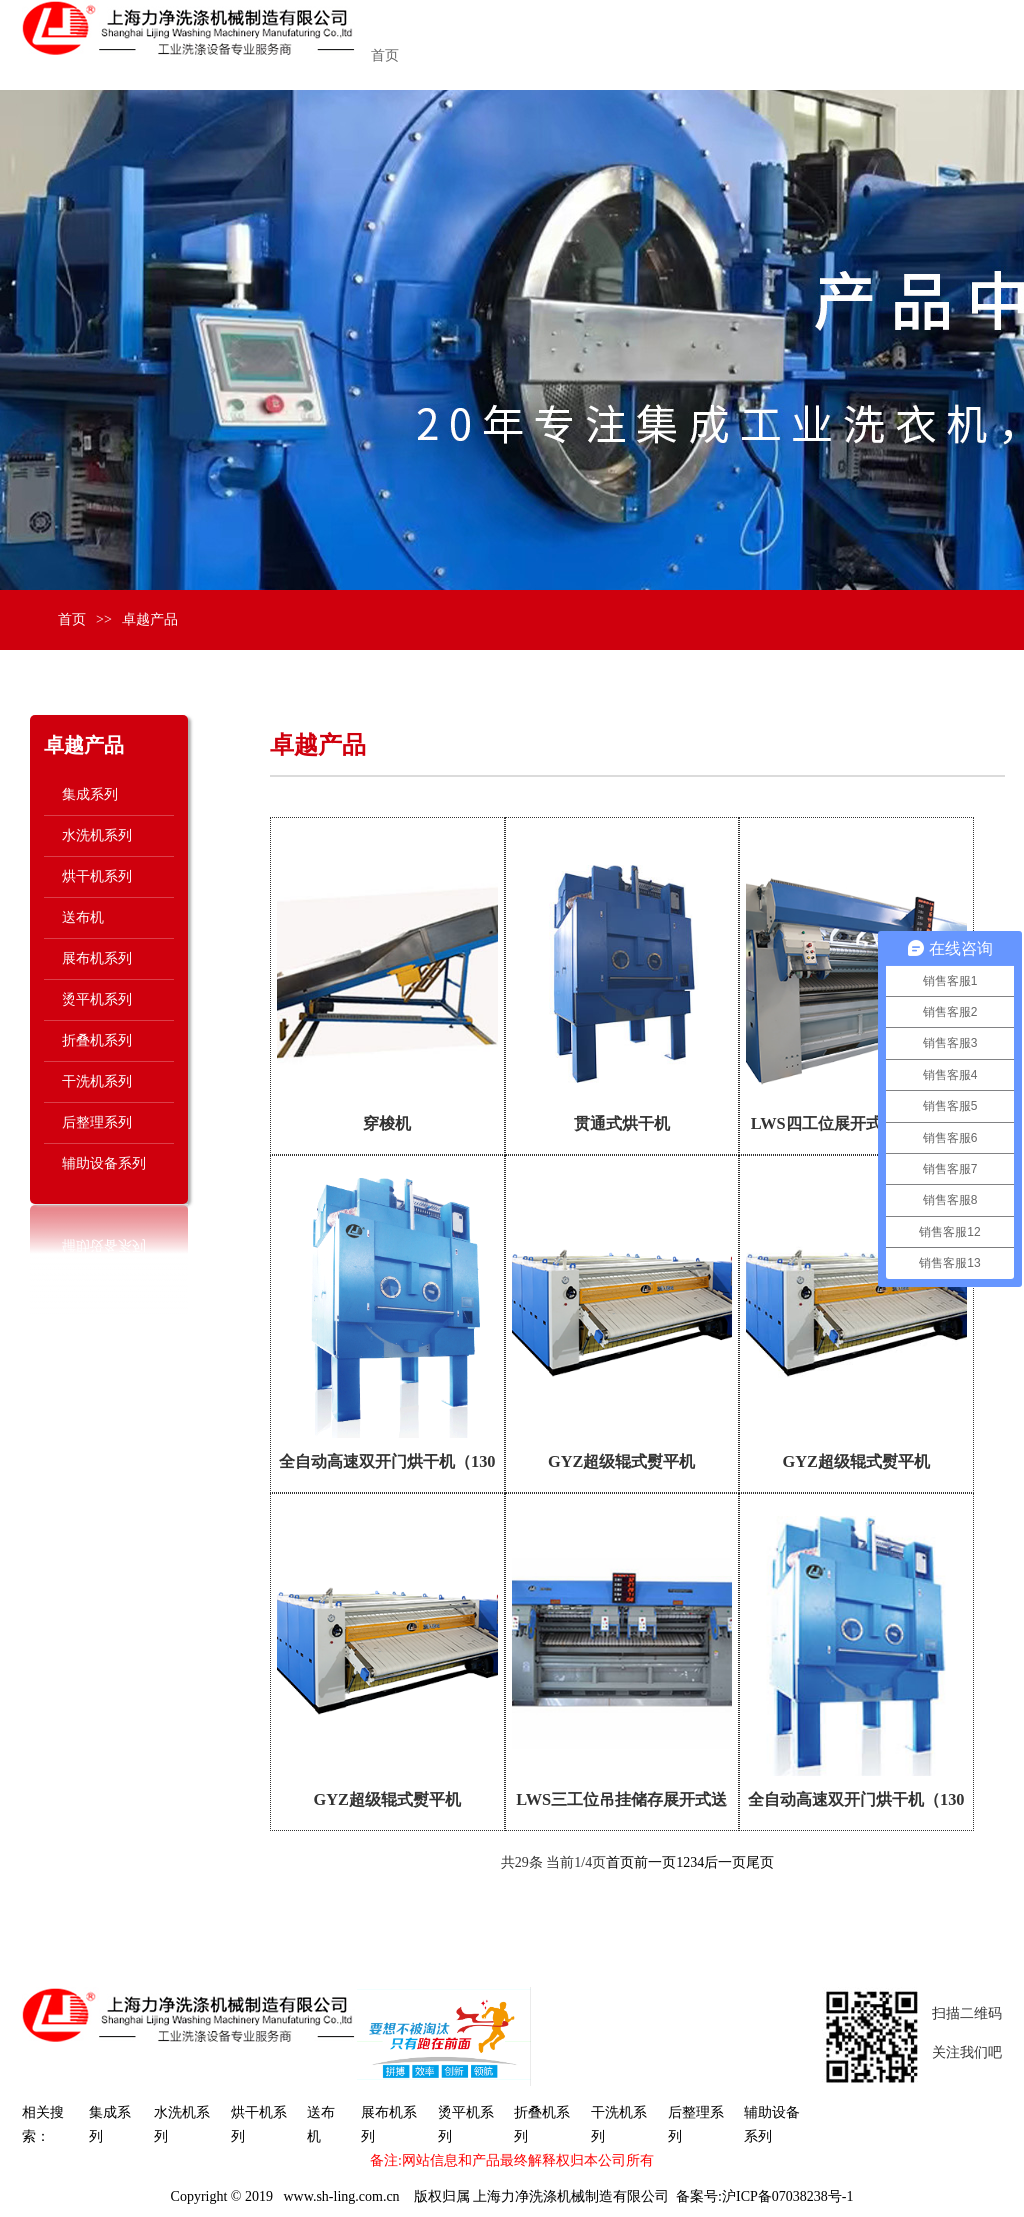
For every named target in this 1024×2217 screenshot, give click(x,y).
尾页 (760, 1862)
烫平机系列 (97, 999)
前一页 (655, 1862)
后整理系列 (97, 1122)
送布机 (83, 917)
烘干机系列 (97, 876)
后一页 (725, 1862)
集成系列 (90, 794)
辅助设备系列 (104, 1163)
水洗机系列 (97, 835)
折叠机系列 (97, 1040)
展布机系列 (97, 958)
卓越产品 (150, 619)
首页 (385, 55)
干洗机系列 (97, 1081)
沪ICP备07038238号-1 (787, 2196)
